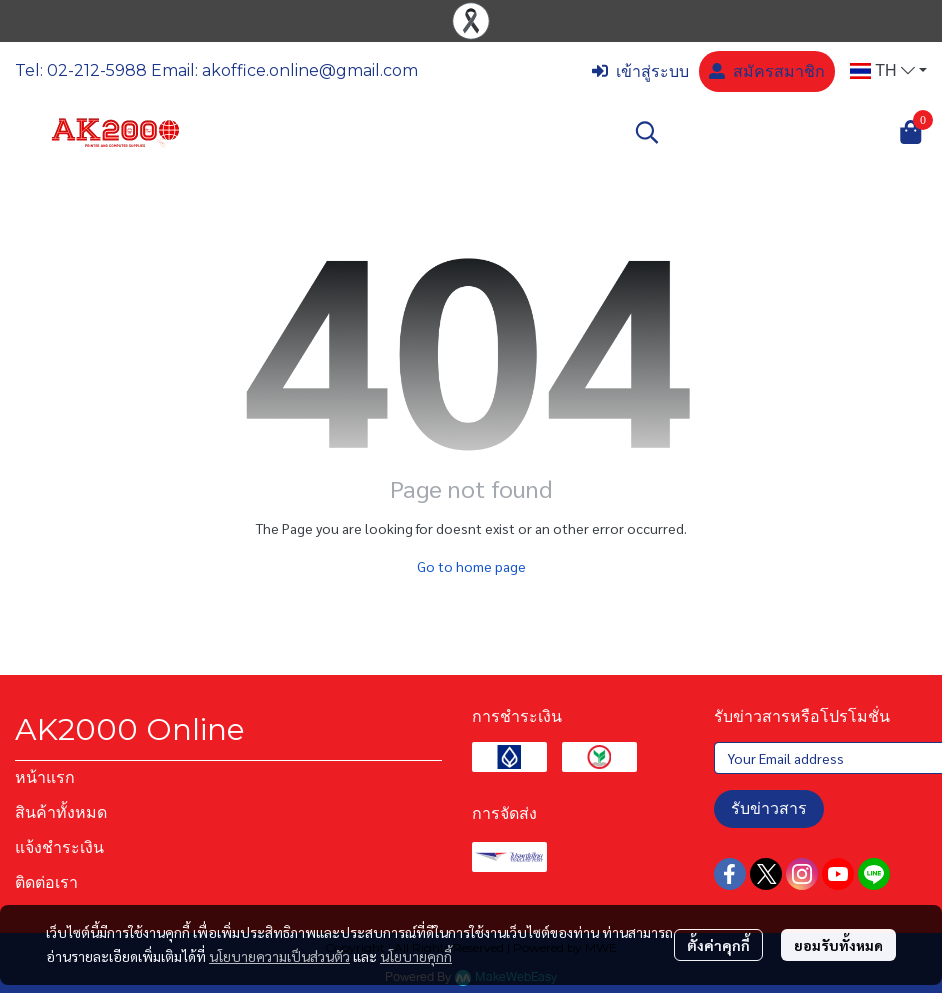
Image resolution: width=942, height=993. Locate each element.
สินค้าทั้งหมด (61, 812)
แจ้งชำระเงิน (59, 847)
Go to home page (471, 566)
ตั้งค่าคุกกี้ (718, 945)
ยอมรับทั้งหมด (838, 945)
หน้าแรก (45, 777)
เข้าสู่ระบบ (640, 71)
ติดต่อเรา (46, 882)
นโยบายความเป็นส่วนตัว (279, 956)
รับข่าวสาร (769, 808)
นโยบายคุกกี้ (416, 956)
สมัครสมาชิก (767, 71)
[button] (888, 71)
